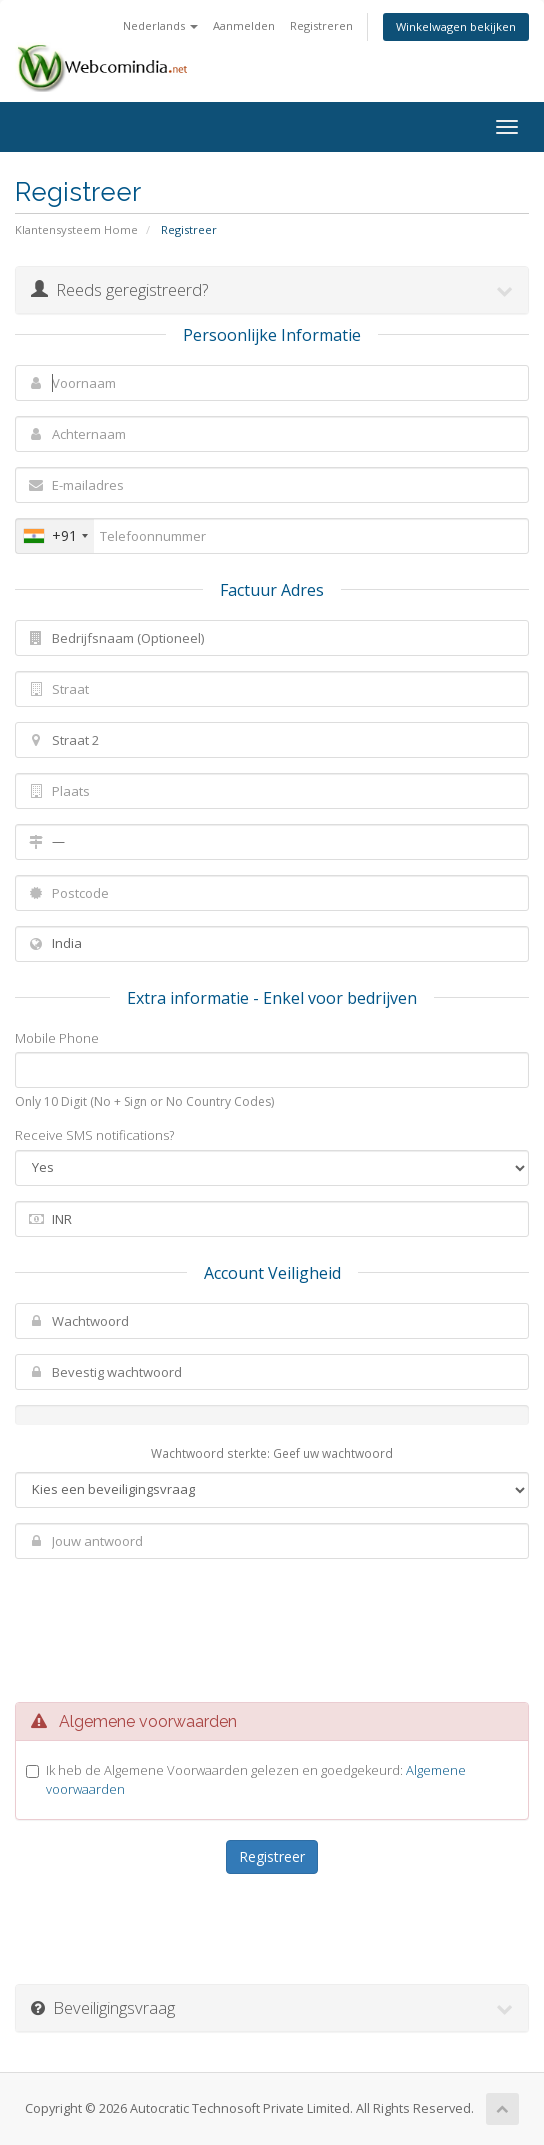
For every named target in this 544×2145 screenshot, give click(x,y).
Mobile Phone (57, 1038)
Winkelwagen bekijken (456, 26)
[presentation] (275, 1625)
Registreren (321, 25)
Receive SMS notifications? (94, 1135)
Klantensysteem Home (76, 229)
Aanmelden (244, 25)
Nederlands (160, 25)
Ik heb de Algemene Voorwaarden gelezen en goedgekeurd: (256, 1779)
